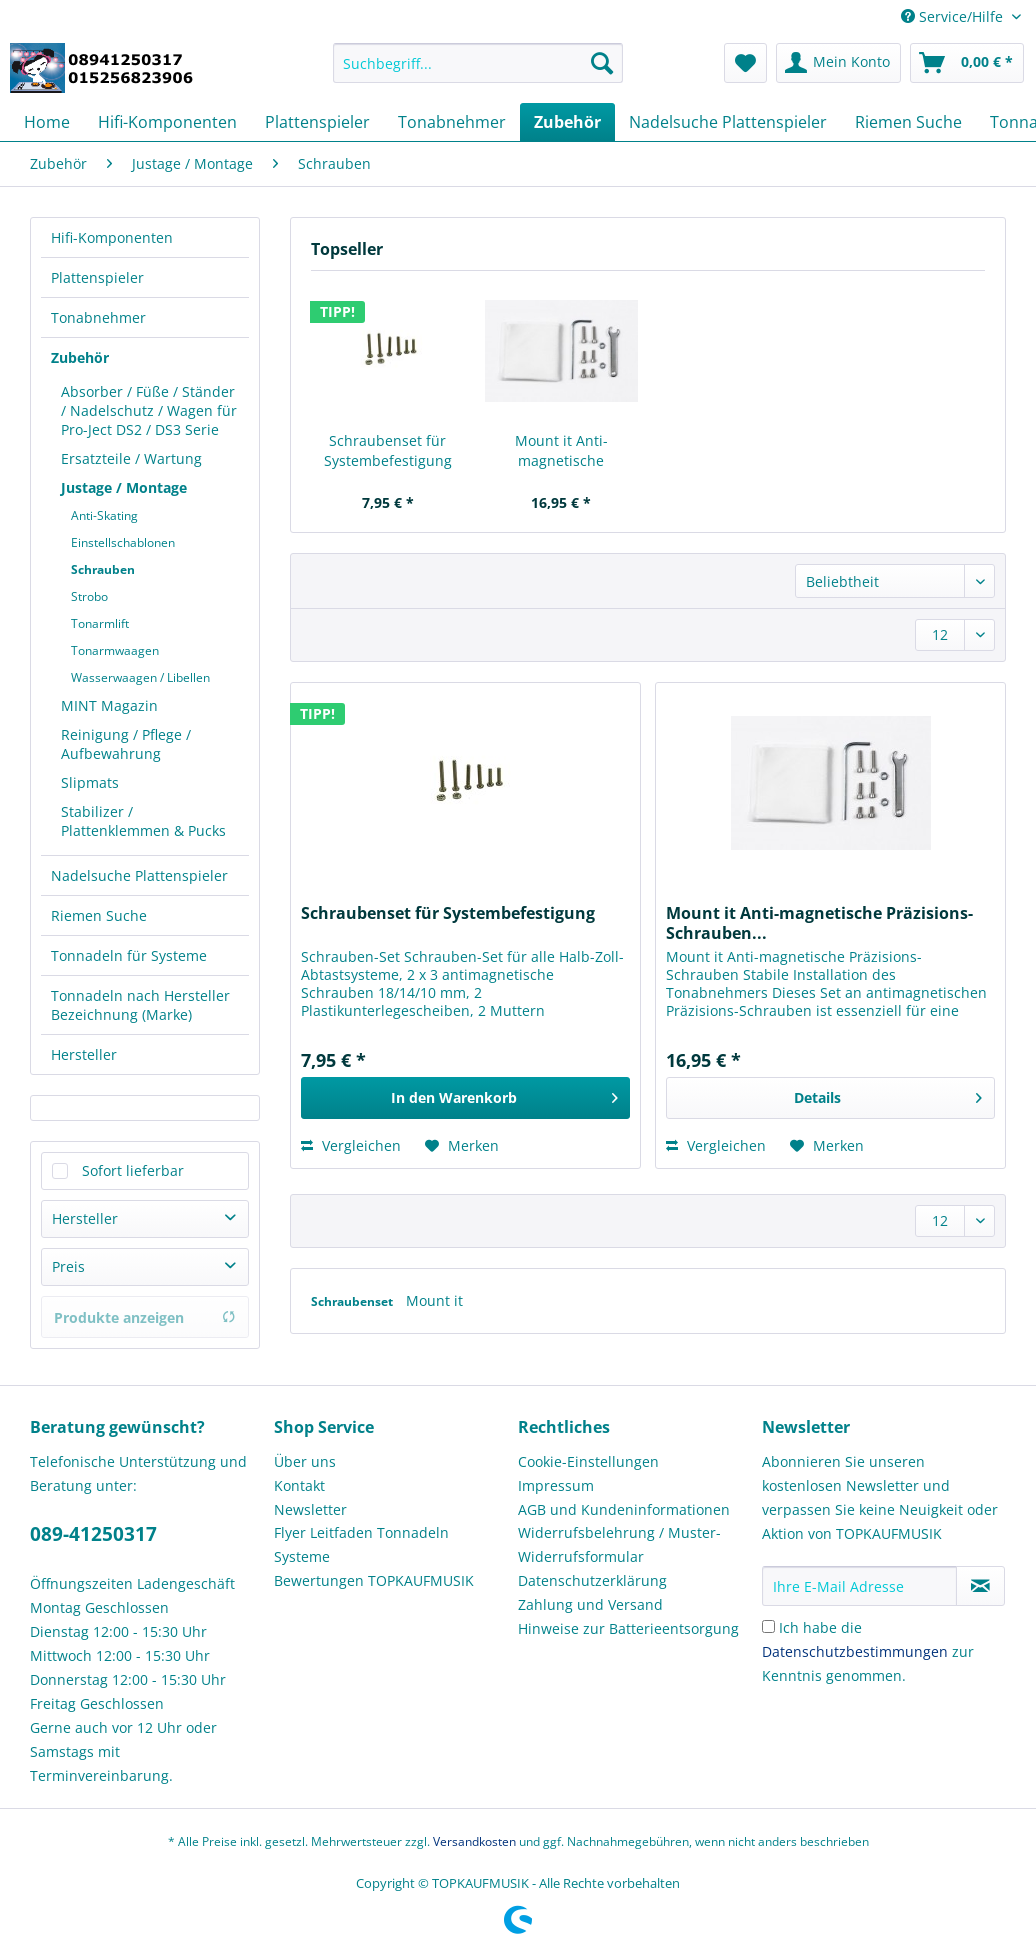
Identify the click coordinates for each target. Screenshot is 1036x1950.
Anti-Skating (104, 515)
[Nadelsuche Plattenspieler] (728, 122)
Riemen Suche (99, 915)
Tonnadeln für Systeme (129, 955)
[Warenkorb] (967, 63)
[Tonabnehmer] (452, 122)
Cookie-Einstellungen (588, 1461)
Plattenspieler (97, 277)
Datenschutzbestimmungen (855, 1651)
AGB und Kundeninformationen (624, 1509)
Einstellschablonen (123, 542)
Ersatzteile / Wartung (131, 458)
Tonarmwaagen (115, 650)
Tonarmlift (100, 623)
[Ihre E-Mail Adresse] (859, 1586)
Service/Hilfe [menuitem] (954, 16)
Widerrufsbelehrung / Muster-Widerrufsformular (619, 1544)
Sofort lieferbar (133, 1170)
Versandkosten (474, 1841)
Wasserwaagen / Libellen (140, 677)
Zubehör (80, 357)
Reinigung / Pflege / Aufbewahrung (126, 744)
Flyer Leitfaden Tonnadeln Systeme (361, 1544)
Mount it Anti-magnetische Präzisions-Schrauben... (561, 451)
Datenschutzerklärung (592, 1580)
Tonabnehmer (98, 317)
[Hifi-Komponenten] (167, 122)
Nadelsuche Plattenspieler (139, 875)
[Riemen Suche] (908, 122)
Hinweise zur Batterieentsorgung (628, 1628)
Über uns (305, 1461)
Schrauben (103, 569)
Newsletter (310, 1509)
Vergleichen (351, 1145)
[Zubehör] (567, 122)
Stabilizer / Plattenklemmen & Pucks (143, 821)
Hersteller (84, 1054)
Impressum (556, 1485)
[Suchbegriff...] (478, 63)
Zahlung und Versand (590, 1604)
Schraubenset (353, 1301)
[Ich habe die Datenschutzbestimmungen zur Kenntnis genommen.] (768, 1626)
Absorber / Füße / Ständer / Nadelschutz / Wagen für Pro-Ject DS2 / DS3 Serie (149, 410)
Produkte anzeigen (145, 1317)
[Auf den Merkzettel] (462, 1146)
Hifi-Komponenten (112, 237)
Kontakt (299, 1485)
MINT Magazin (109, 705)
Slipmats (90, 782)
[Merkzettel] (745, 63)
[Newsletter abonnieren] (980, 1586)
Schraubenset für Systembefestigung (388, 450)
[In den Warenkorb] (465, 1098)
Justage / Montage (124, 487)
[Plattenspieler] (317, 122)
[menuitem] (478, 72)
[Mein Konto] (838, 63)
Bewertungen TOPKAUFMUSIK (374, 1580)
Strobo (89, 596)
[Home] (47, 122)
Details (888, 1094)
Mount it (434, 1300)
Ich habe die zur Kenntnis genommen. (868, 1651)
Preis (68, 1266)
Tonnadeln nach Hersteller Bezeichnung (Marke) (140, 1005)
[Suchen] (602, 63)
